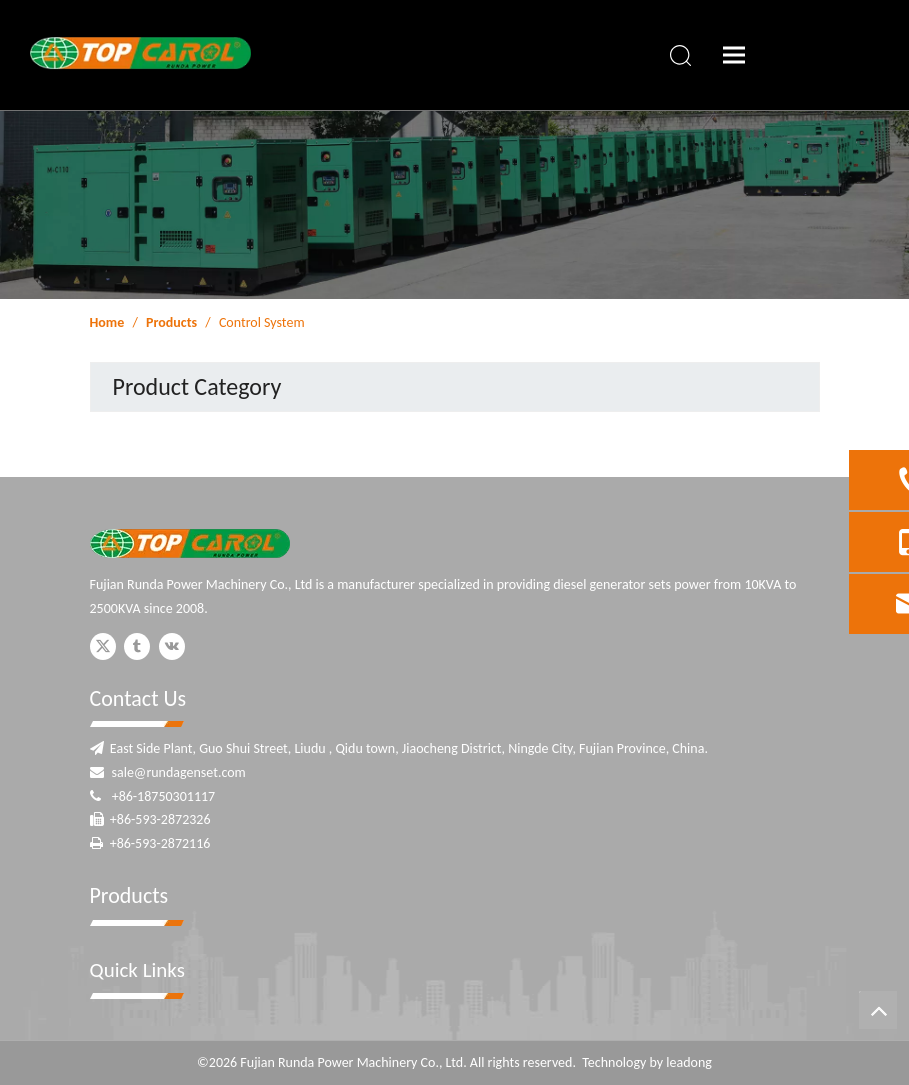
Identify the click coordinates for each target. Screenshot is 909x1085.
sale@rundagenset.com (179, 772)
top (878, 1010)
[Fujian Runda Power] (190, 543)
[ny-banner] (454, 204)
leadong (689, 1062)
